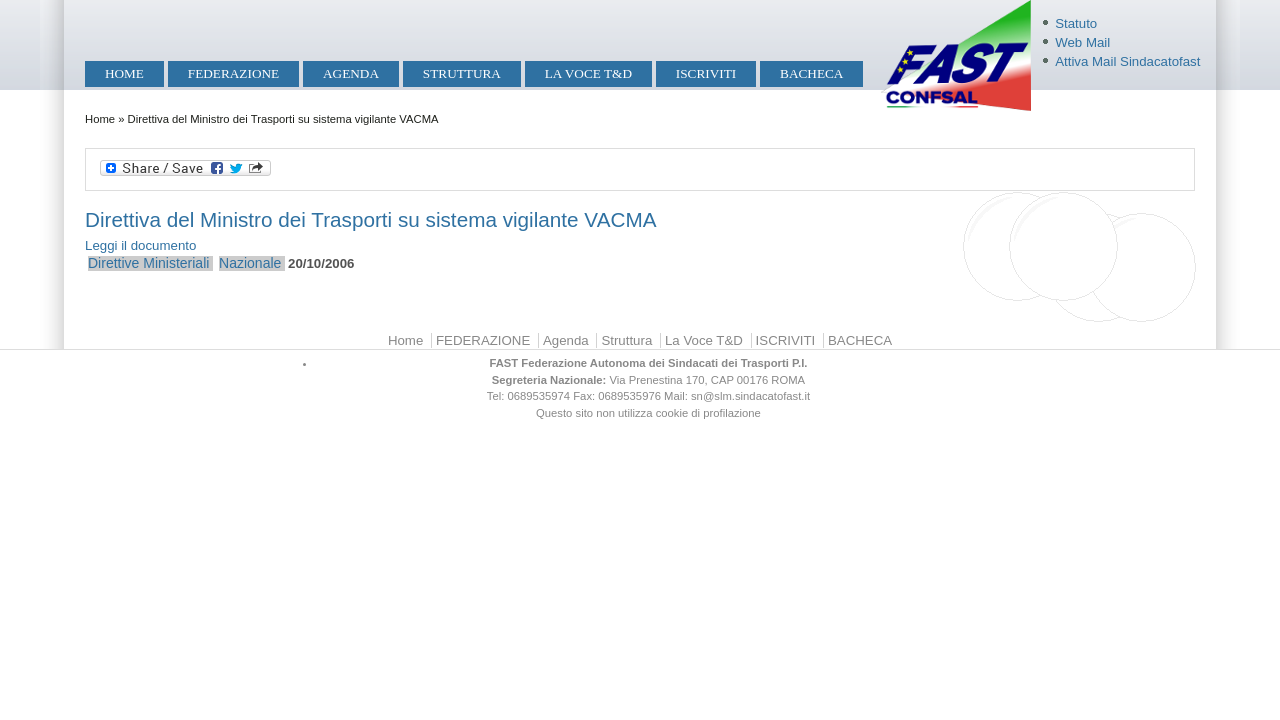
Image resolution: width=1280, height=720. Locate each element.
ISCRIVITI (706, 73)
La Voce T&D (588, 73)
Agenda (351, 73)
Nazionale (250, 263)
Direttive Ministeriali (148, 263)
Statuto (1076, 23)
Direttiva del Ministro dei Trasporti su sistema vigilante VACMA (370, 219)
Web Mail (1082, 42)
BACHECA (811, 73)
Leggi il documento (140, 245)
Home (124, 73)
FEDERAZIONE (233, 73)
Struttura (462, 73)
